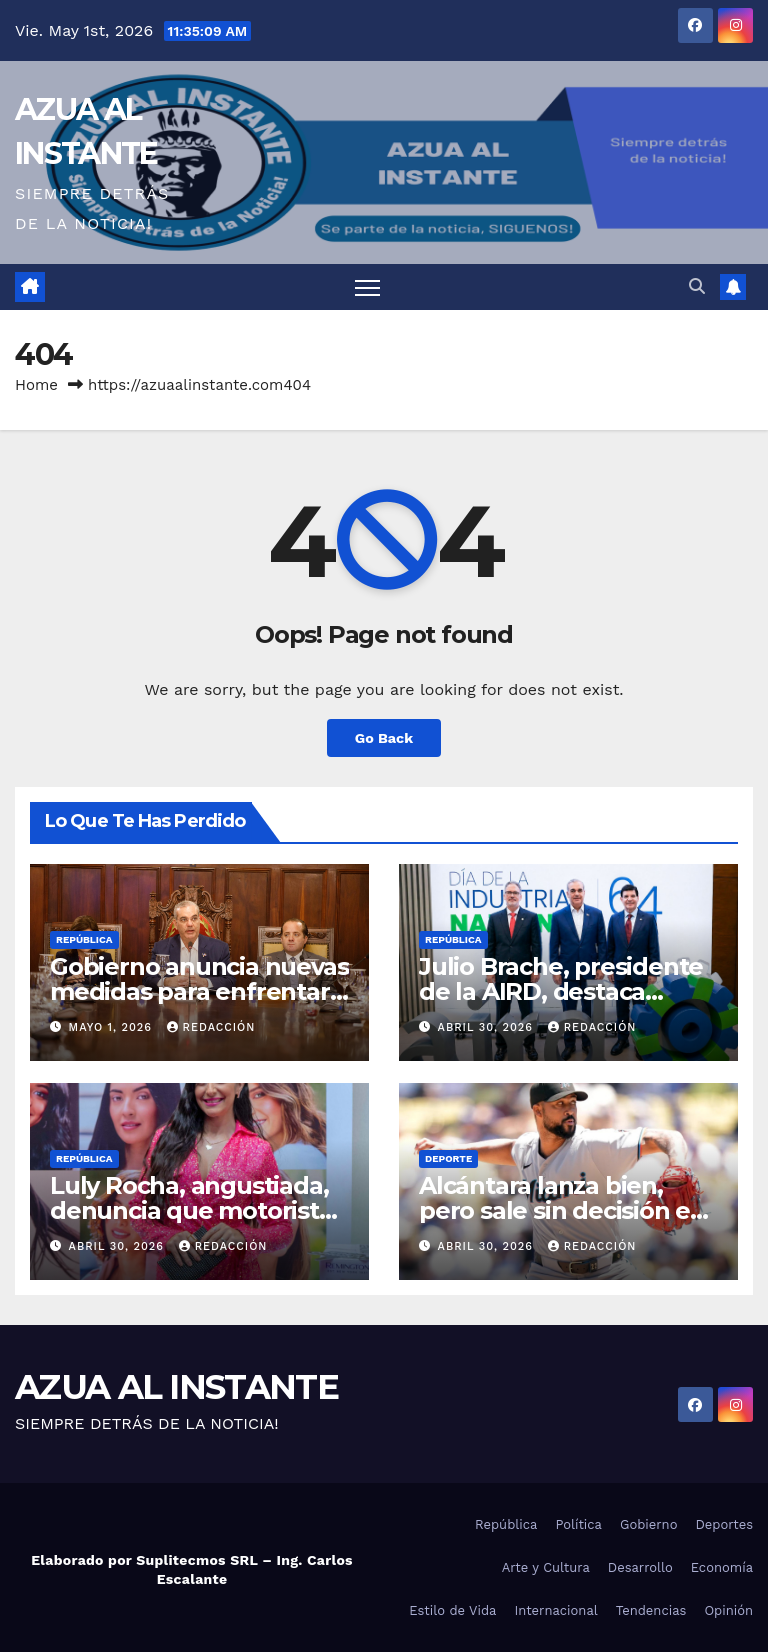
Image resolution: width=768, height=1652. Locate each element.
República (84, 939)
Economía (722, 1567)
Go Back (384, 738)
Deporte (448, 1158)
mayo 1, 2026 (113, 1027)
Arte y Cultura (546, 1567)
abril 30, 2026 (488, 1027)
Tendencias (651, 1610)
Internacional (555, 1610)
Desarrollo (640, 1567)
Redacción (211, 1027)
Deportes (724, 1524)
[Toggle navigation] (367, 287)
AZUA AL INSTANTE (176, 1387)
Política (578, 1524)
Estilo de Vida (452, 1610)
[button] (697, 286)
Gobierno (648, 1524)
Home (36, 385)
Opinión (728, 1610)
